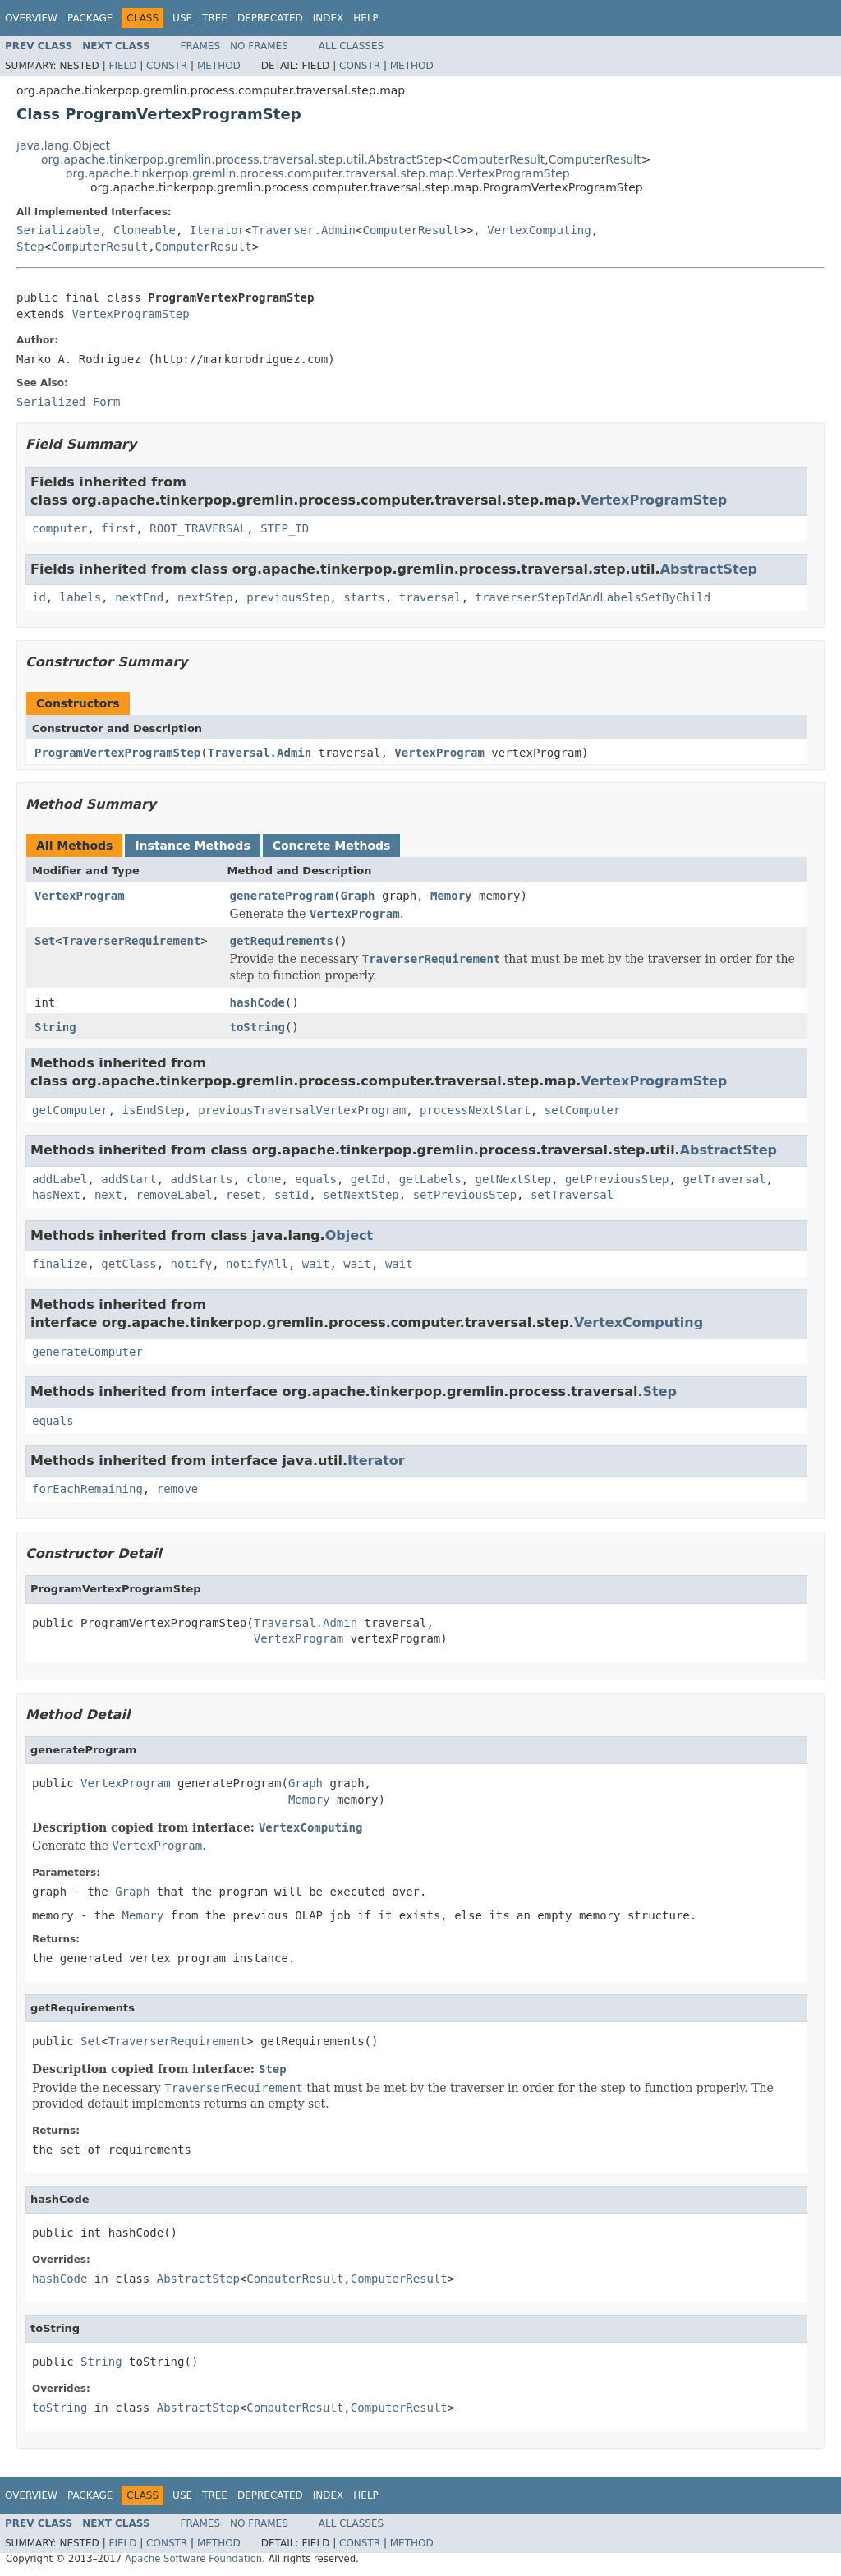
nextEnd (139, 597)
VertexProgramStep (130, 313)
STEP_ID (284, 528)
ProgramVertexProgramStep (117, 752)
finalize (59, 1263)
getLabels (430, 1179)
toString (257, 1027)
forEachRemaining (87, 1488)
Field (122, 65)
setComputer (583, 1110)
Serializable (57, 230)
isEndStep (153, 1110)
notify (192, 1263)
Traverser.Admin (304, 230)
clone (263, 1179)
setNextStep (361, 1194)
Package (90, 18)
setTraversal (572, 1194)
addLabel (59, 1179)
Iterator (217, 230)
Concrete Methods (332, 845)
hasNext (56, 1194)
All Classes (351, 46)
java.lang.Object (63, 145)
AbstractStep (708, 569)
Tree (214, 18)
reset (243, 1194)
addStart (128, 1179)
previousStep (287, 597)
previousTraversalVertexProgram (302, 1110)
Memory (451, 895)
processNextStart (475, 1110)
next (108, 1194)
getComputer (70, 1110)
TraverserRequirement (131, 940)
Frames (201, 46)
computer (59, 528)
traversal (430, 597)
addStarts (202, 1179)
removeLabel (174, 1194)
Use (182, 18)
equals (316, 1179)
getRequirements (281, 940)
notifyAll (257, 1263)
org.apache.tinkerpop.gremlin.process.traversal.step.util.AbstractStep (242, 159)
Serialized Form (68, 401)
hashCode (257, 1002)
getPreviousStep (617, 1179)
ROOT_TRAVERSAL (197, 528)
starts (364, 597)
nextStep (204, 597)
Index (328, 18)
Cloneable (144, 230)
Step (30, 246)
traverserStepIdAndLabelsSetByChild (593, 597)
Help (366, 18)
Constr (166, 65)
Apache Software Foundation (193, 2558)
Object (349, 1235)
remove (178, 1488)
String (55, 1027)
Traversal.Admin (259, 752)
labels (81, 597)
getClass (128, 1263)
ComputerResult (498, 159)
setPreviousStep (465, 1194)
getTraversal (723, 1179)
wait (316, 1263)
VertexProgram (439, 752)
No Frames (259, 46)
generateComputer (87, 1351)
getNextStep (514, 1179)
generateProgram (281, 895)
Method (219, 65)
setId (291, 1194)
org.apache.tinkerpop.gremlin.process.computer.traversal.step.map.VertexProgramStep (318, 173)
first (118, 528)
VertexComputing (539, 230)
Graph (357, 895)
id (39, 597)
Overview (31, 18)
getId (368, 1179)
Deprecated (270, 18)
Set (44, 940)
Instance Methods (192, 845)
